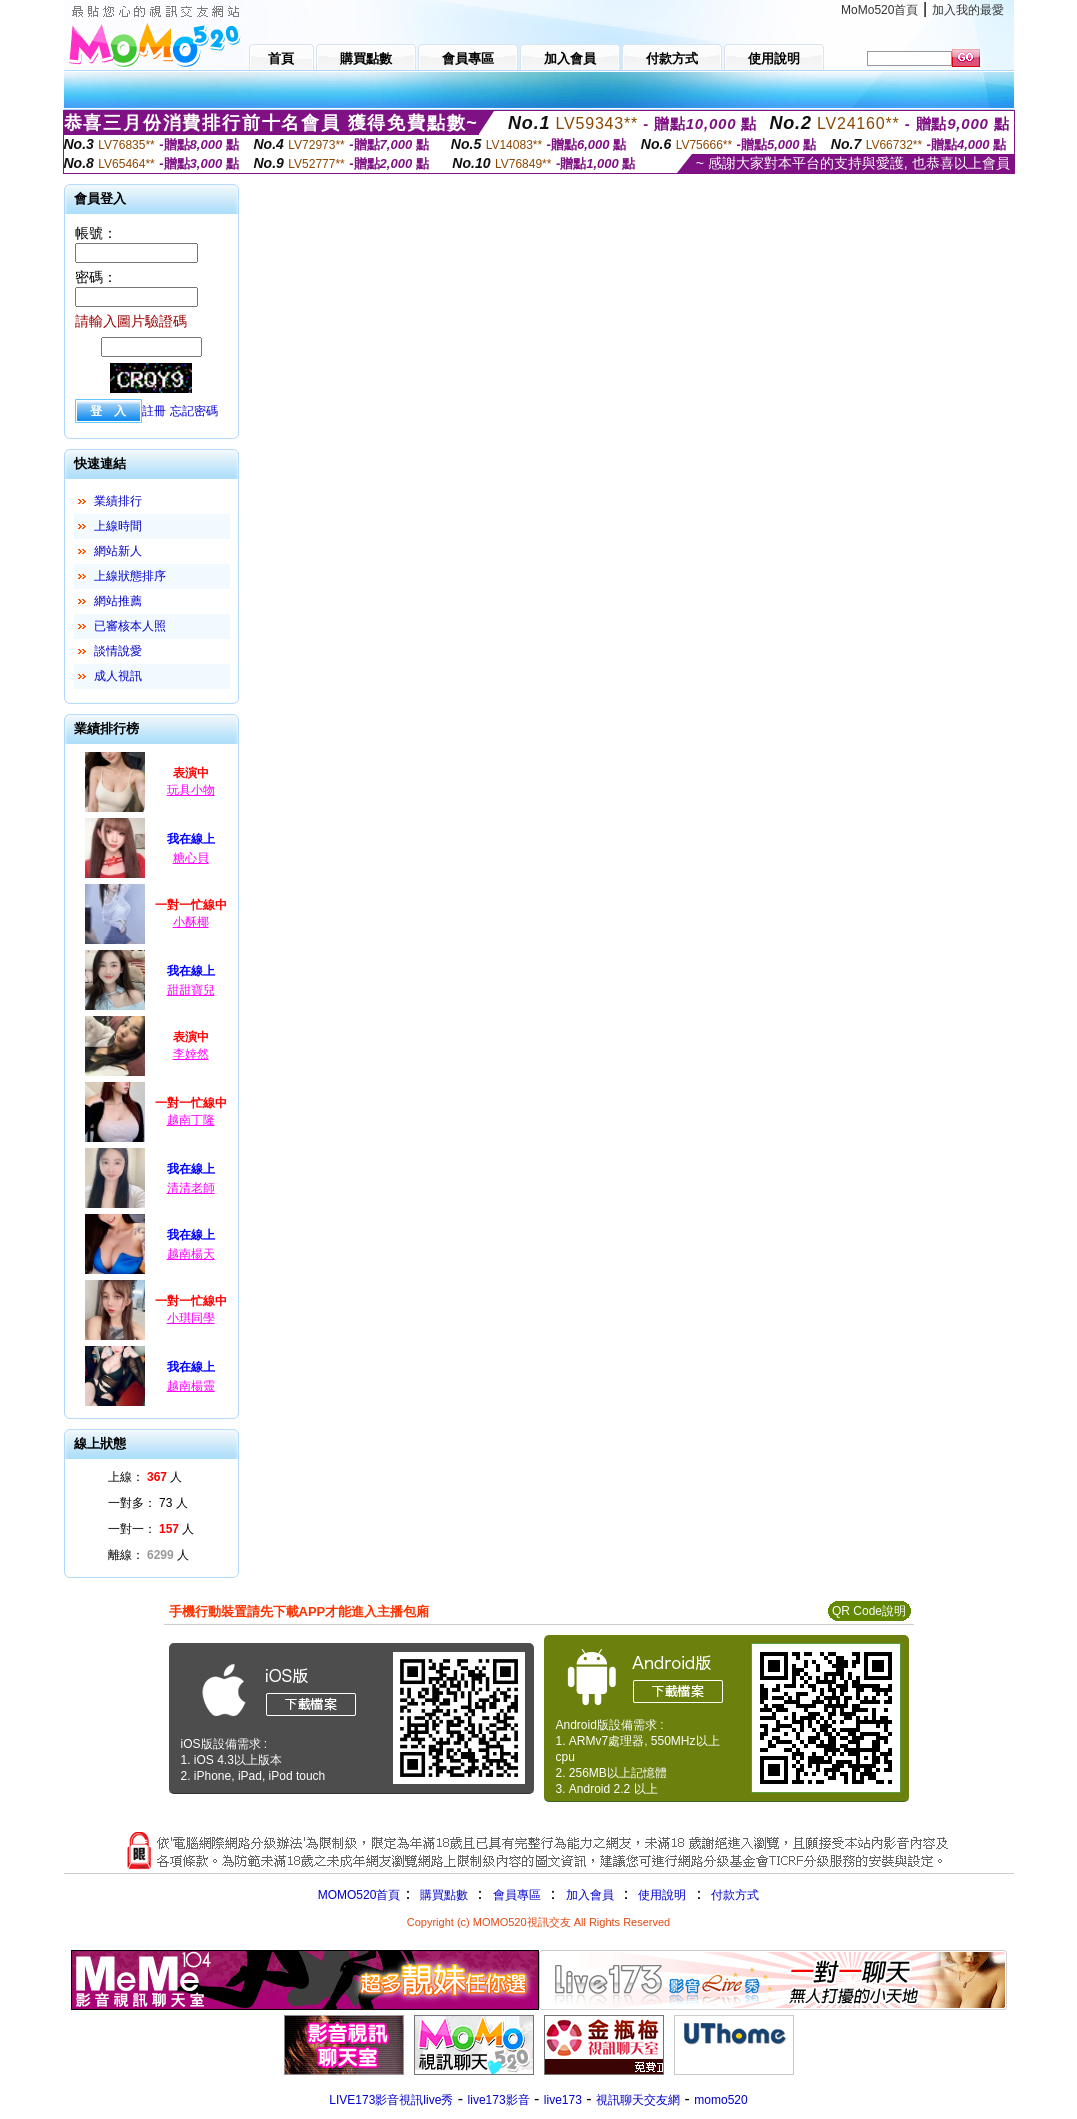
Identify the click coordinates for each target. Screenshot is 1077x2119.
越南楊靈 (191, 1386)
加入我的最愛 (968, 10)
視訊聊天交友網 (638, 2100)
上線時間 (118, 526)
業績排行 (118, 501)
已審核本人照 (130, 626)
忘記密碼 (194, 411)
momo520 (720, 2100)
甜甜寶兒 (191, 990)
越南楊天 (191, 1254)
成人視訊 (118, 676)
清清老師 (191, 1188)
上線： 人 (145, 1477)
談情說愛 (118, 651)
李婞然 (191, 1054)
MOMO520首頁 (359, 1895)
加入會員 (590, 1895)
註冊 (154, 411)
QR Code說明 (869, 1611)
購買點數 (441, 1895)
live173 (563, 2100)
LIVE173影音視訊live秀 (391, 2100)
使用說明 (662, 1895)
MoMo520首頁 (879, 10)
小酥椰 (191, 922)
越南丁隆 (191, 1120)
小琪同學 (191, 1318)
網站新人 (118, 551)
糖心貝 (191, 858)
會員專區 (517, 1895)
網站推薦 (118, 601)
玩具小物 (191, 790)
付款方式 (735, 1895)
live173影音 (499, 2100)
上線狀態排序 (130, 576)
